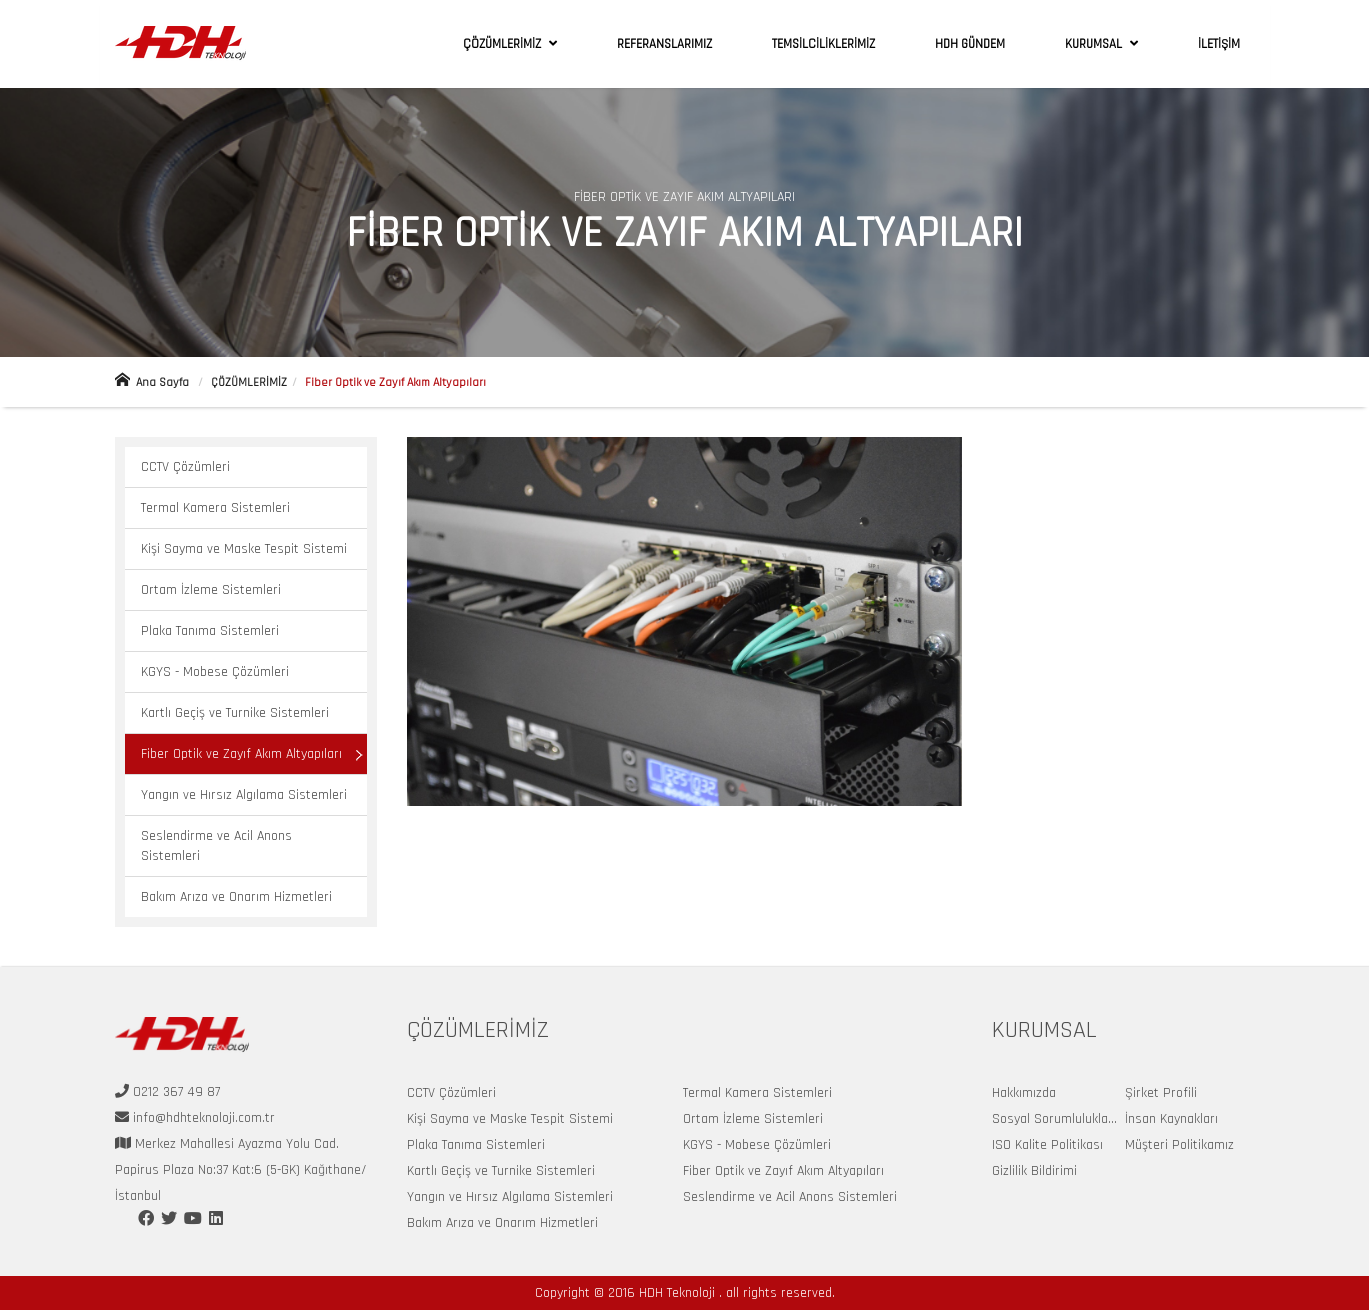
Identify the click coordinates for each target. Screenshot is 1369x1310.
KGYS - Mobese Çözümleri (215, 672)
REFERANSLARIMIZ (664, 44)
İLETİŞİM (1219, 44)
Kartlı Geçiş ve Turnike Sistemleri (235, 713)
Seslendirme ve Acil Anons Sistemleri (216, 846)
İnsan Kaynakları (1171, 1119)
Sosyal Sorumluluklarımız (1064, 1119)
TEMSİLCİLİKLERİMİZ (823, 44)
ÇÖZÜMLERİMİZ (503, 44)
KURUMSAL (1095, 44)
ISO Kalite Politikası (1047, 1145)
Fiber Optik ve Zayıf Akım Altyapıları (241, 754)
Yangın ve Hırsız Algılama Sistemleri (244, 795)
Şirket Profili (1161, 1093)
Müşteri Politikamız (1179, 1145)
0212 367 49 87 (174, 1092)
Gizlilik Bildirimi (1034, 1171)
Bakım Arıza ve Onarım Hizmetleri (236, 897)
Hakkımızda (1024, 1093)
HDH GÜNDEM (970, 44)
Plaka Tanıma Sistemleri (210, 631)
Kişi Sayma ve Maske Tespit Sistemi (244, 549)
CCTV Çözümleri (185, 467)
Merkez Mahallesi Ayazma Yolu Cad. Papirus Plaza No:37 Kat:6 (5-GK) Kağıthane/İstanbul (241, 1170)
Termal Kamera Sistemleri (215, 508)
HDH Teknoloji (679, 1293)
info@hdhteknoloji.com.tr (202, 1118)
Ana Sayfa (152, 382)
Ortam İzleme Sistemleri (211, 590)
